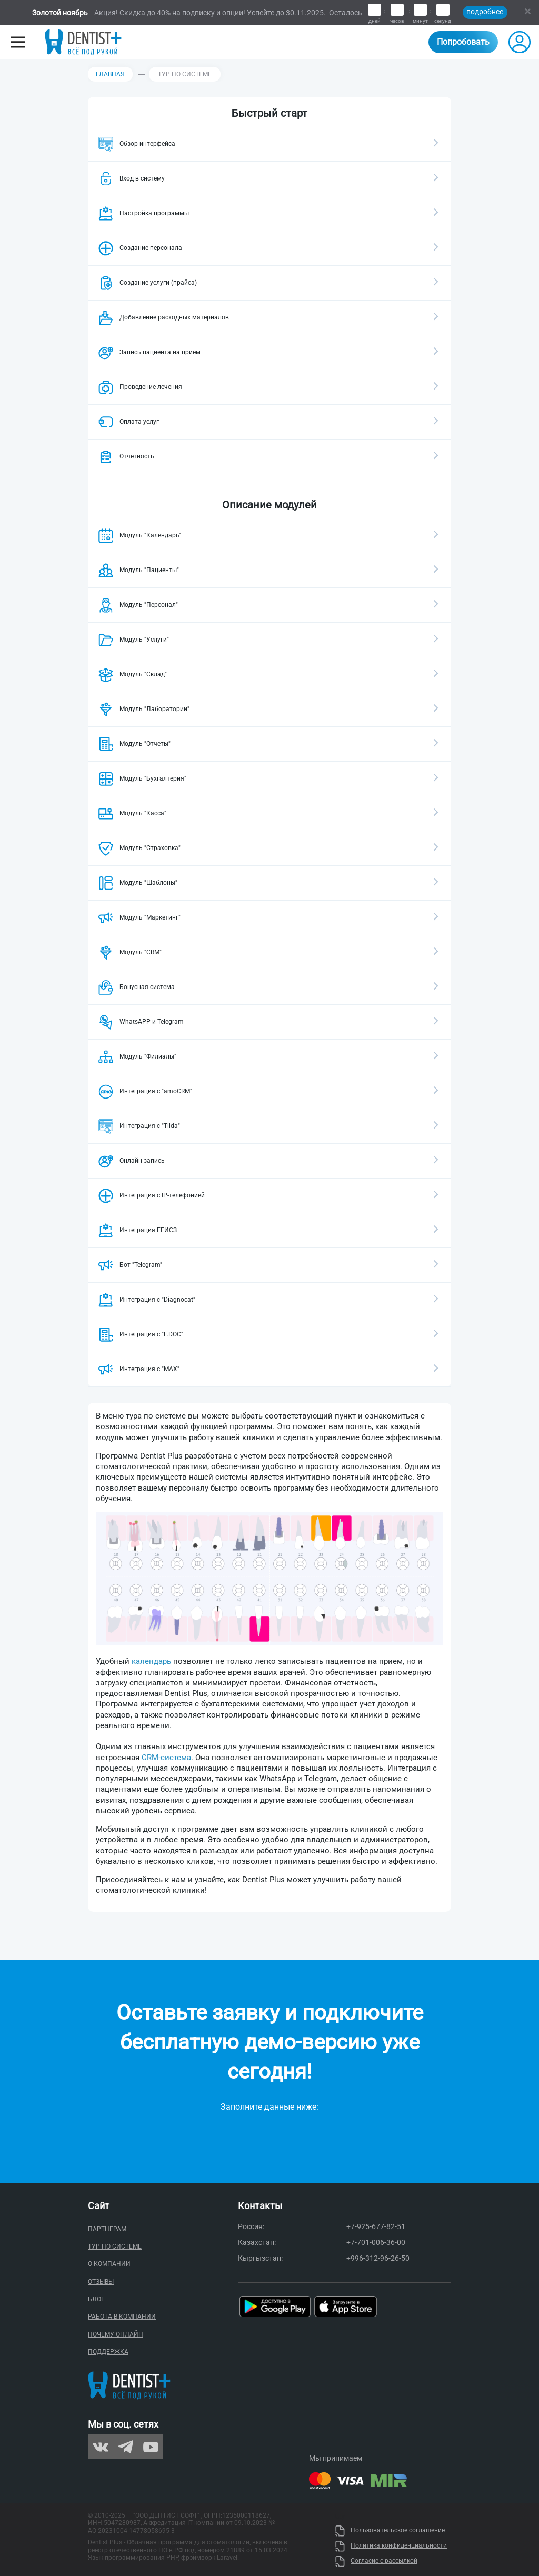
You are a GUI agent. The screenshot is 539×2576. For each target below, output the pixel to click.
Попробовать (463, 42)
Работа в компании (122, 2316)
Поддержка (108, 2351)
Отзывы (101, 2281)
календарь (151, 1661)
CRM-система (166, 1757)
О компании (109, 2264)
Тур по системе (115, 2246)
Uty (340, 2516)
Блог (96, 2299)
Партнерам (107, 2229)
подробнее (484, 11)
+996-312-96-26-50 (378, 2258)
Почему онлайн (115, 2334)
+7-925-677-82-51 (375, 2226)
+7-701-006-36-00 (375, 2242)
